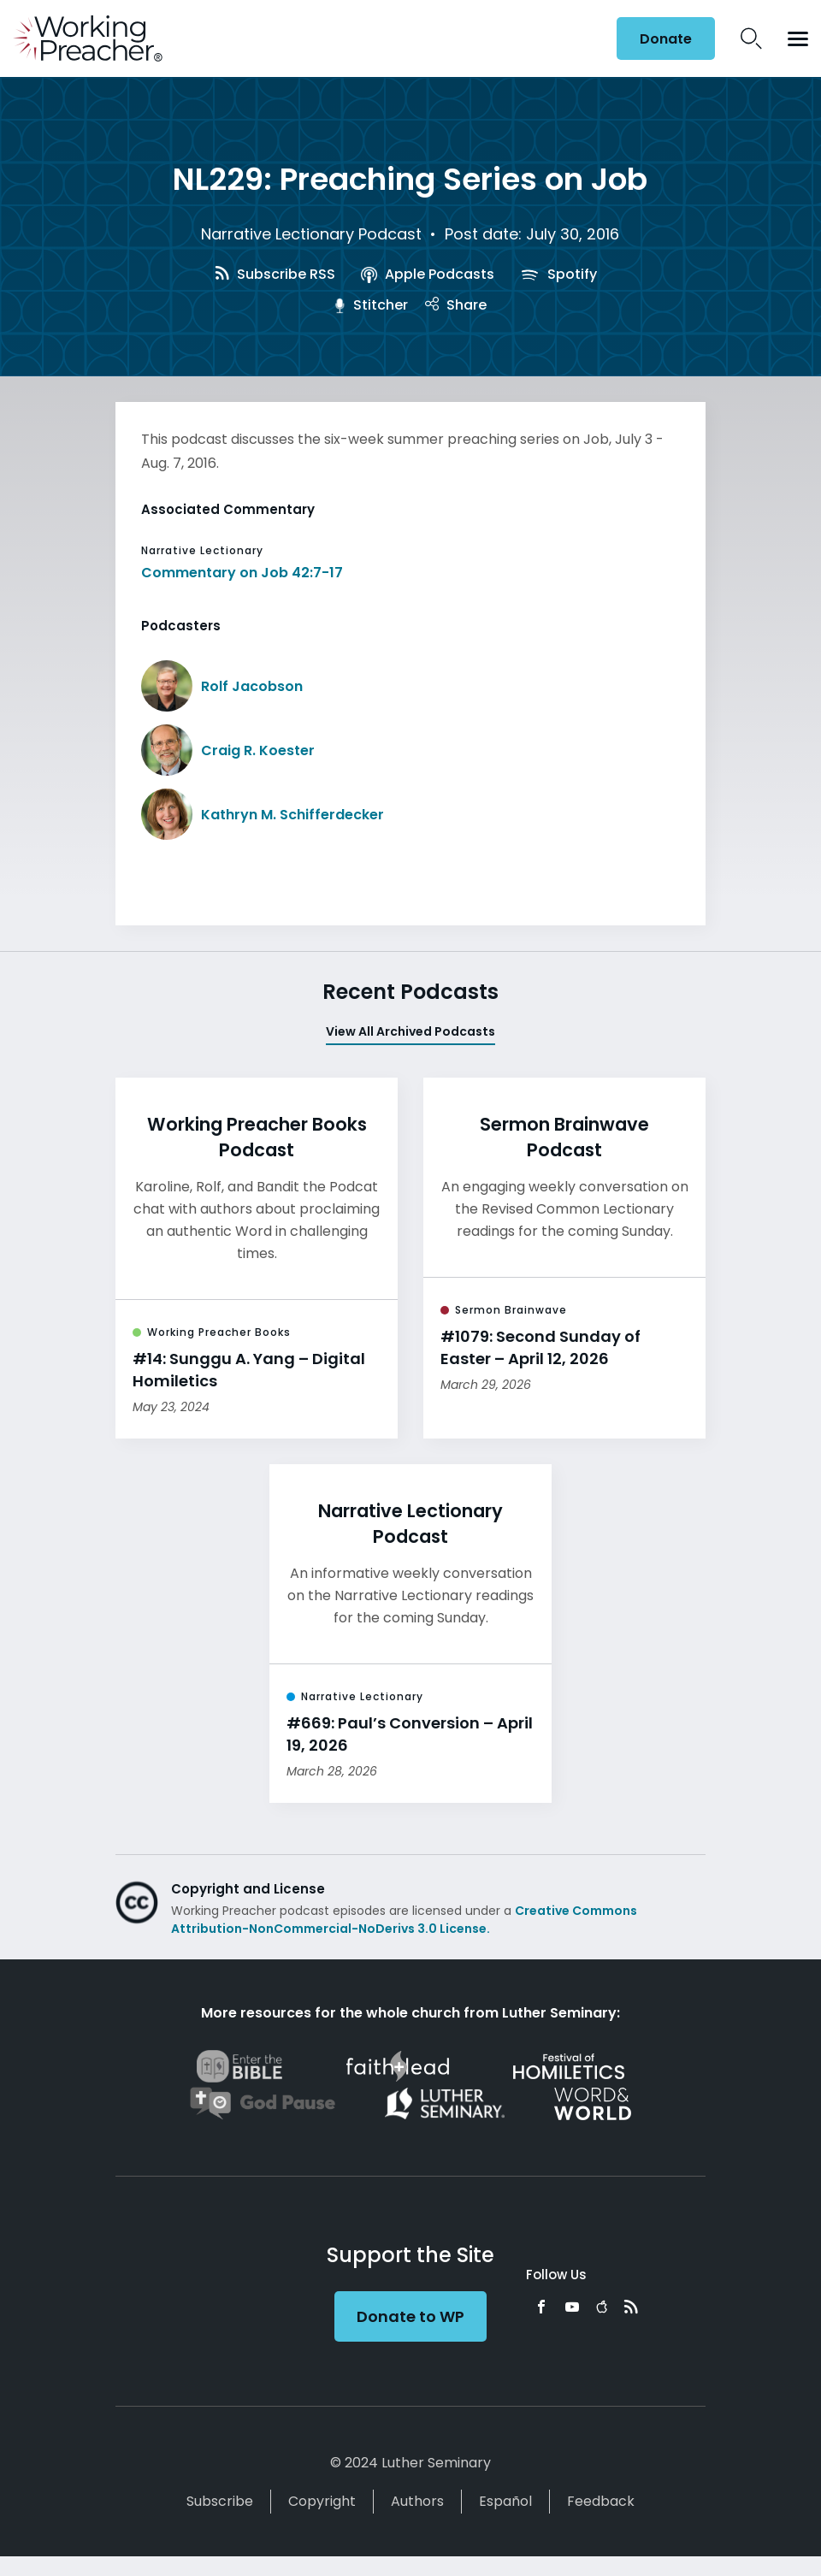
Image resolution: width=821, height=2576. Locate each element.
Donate (666, 39)
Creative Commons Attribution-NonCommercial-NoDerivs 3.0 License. (404, 1919)
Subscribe (219, 2501)
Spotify (558, 274)
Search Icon (751, 38)
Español (505, 2501)
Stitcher (371, 305)
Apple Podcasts (427, 274)
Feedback (601, 2501)
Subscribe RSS (275, 274)
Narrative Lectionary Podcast (311, 234)
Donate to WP (410, 2316)
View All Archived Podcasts (410, 1031)
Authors (417, 2501)
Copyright (322, 2501)
